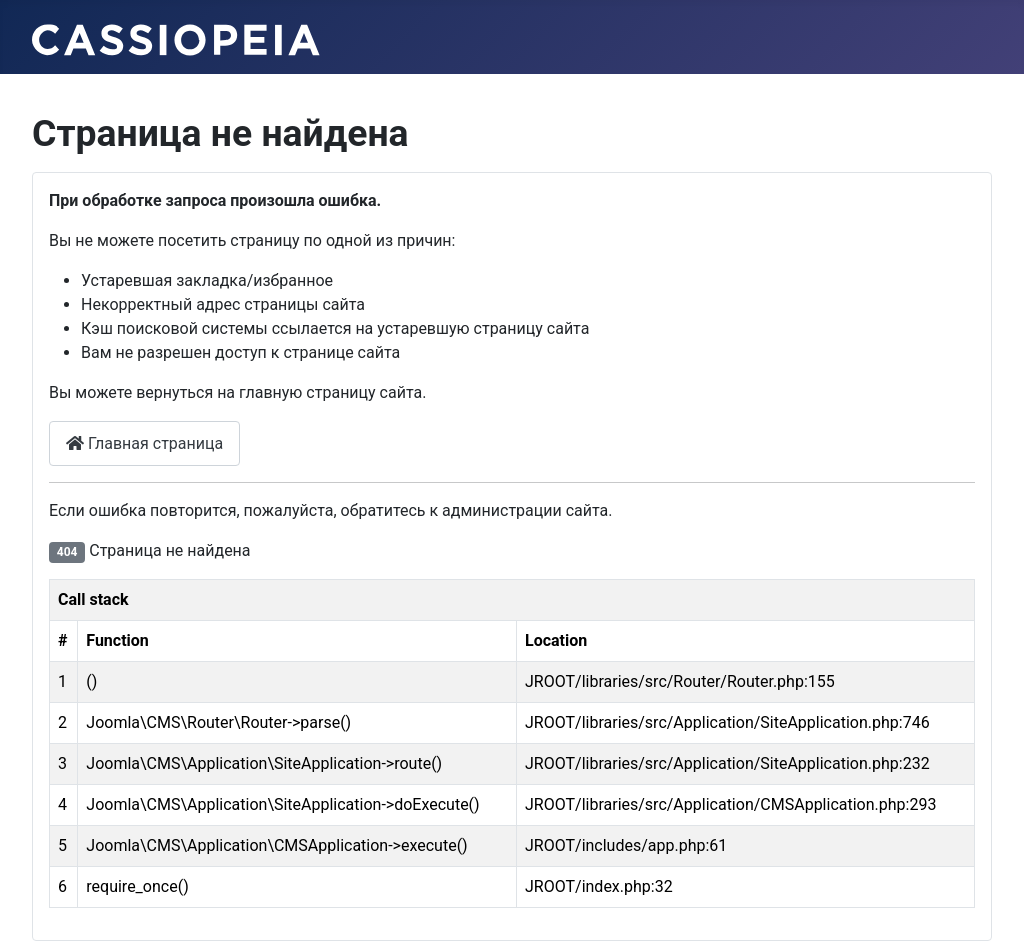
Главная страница (144, 443)
